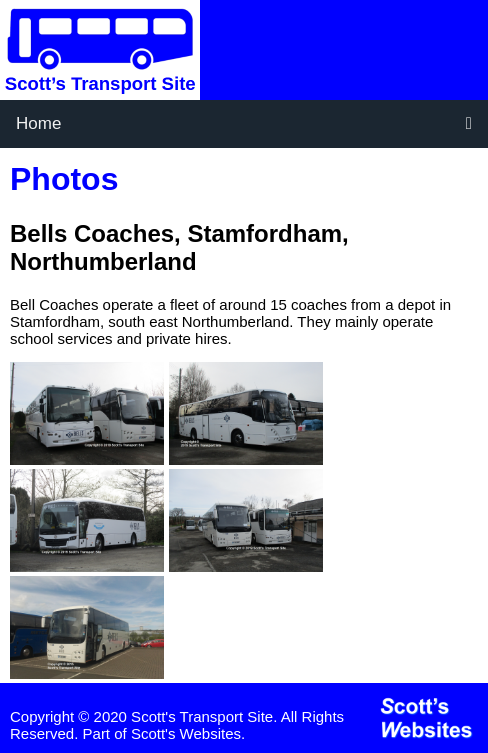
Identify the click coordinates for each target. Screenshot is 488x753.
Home (38, 123)
